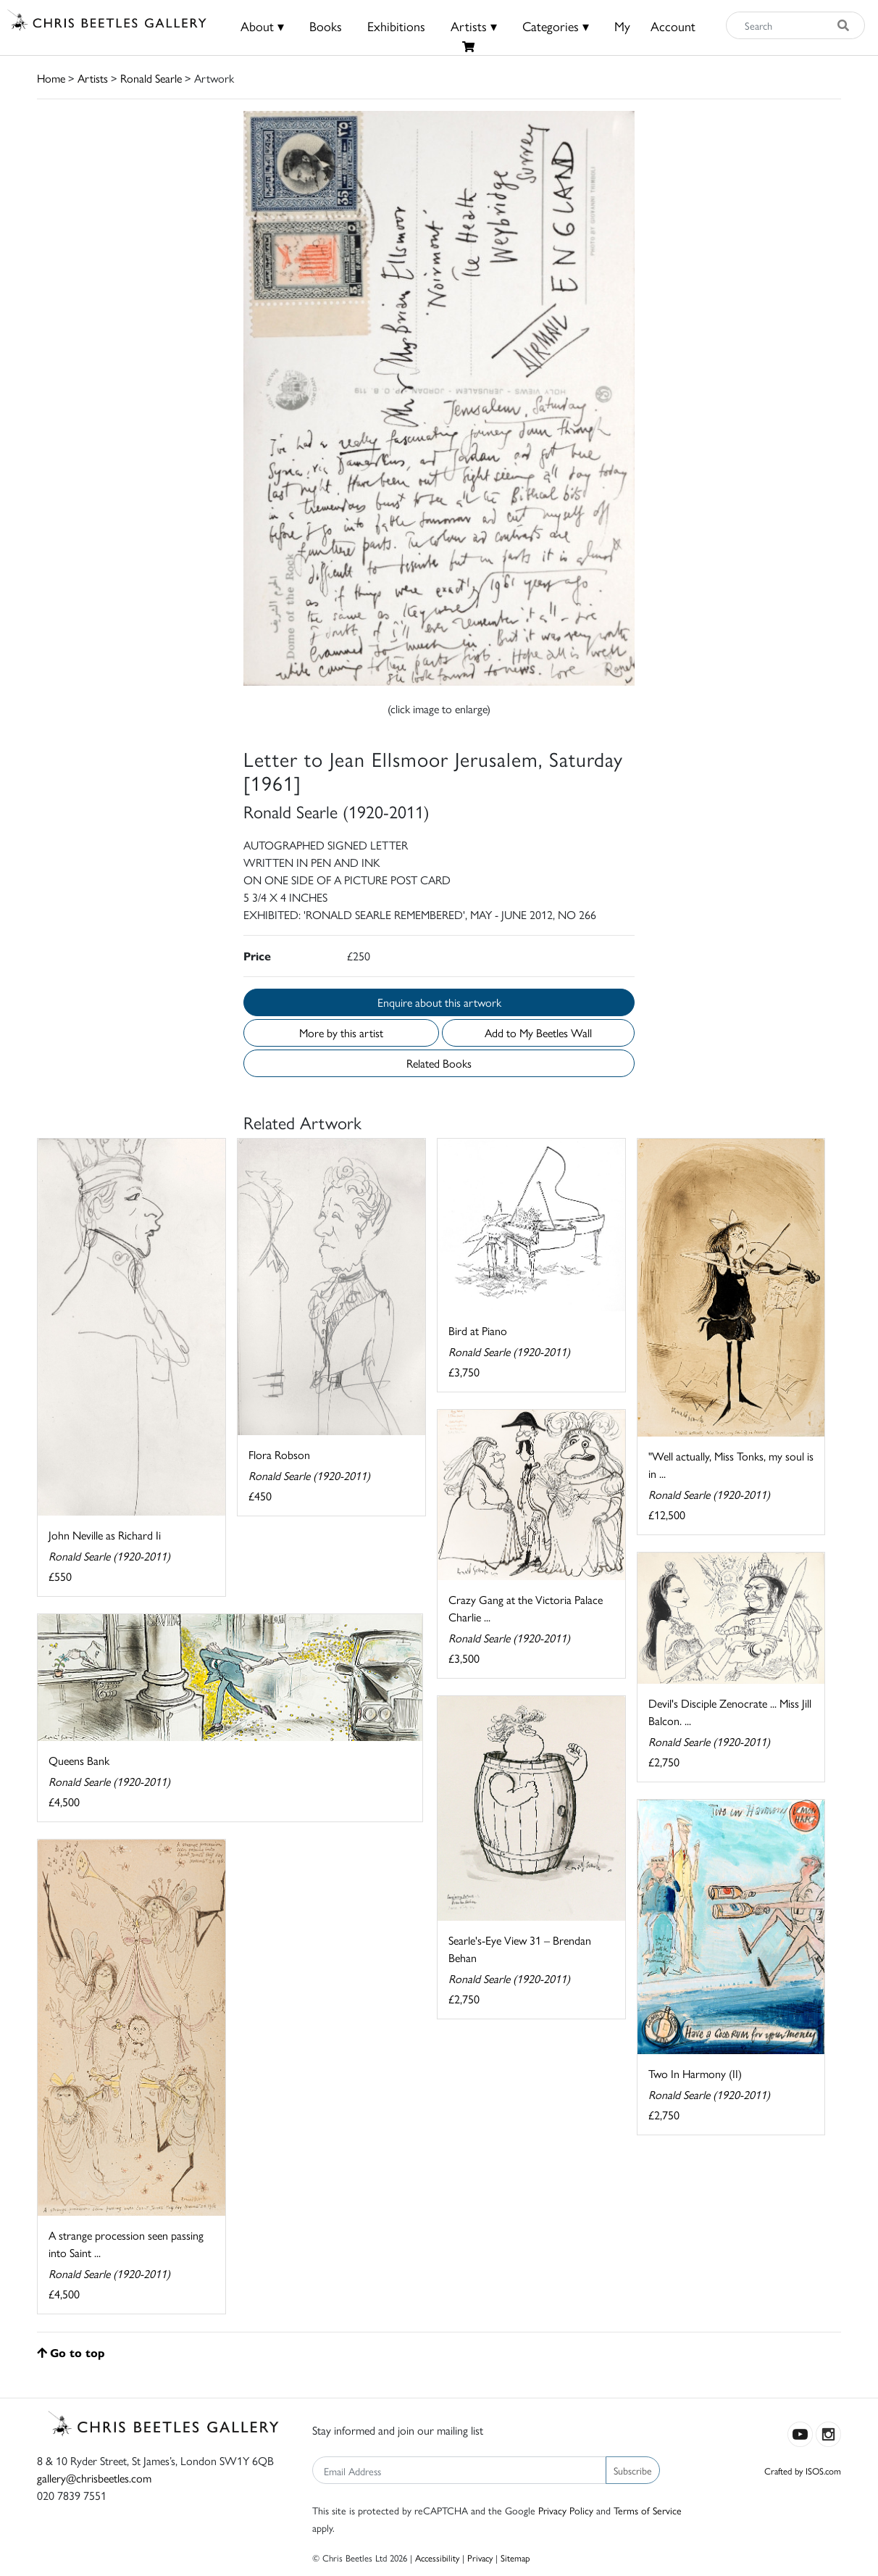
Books (325, 26)
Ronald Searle (151, 78)
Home (51, 78)
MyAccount (654, 26)
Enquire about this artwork (439, 1002)
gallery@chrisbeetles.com (94, 2477)
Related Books (439, 1063)
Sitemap (515, 2557)
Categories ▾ (555, 26)
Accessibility (437, 2557)
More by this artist (341, 1032)
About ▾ (262, 26)
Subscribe (633, 2470)
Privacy (480, 2557)
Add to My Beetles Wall (538, 1032)
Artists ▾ (474, 26)
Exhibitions (396, 26)
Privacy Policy (565, 2510)
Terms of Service (648, 2510)
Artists (93, 78)
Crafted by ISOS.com (802, 2470)
